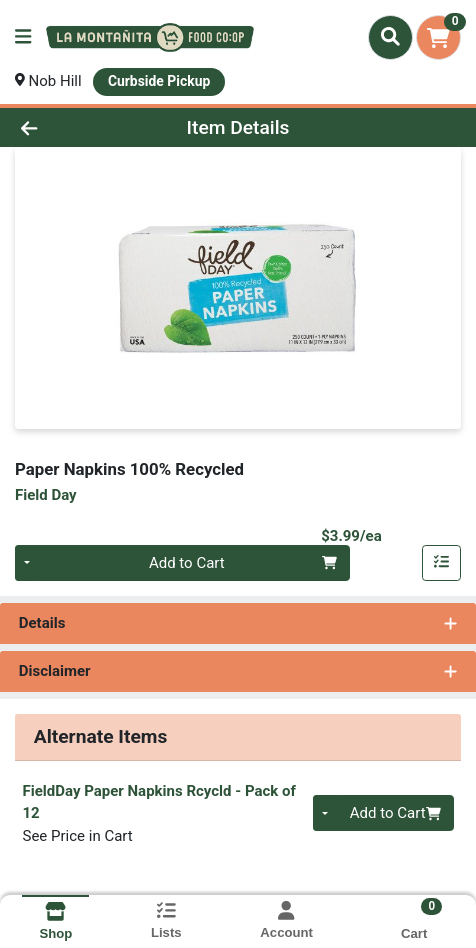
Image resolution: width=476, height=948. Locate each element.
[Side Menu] (23, 37)
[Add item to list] (442, 563)
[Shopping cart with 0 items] (438, 37)
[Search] (390, 37)
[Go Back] (71, 127)
